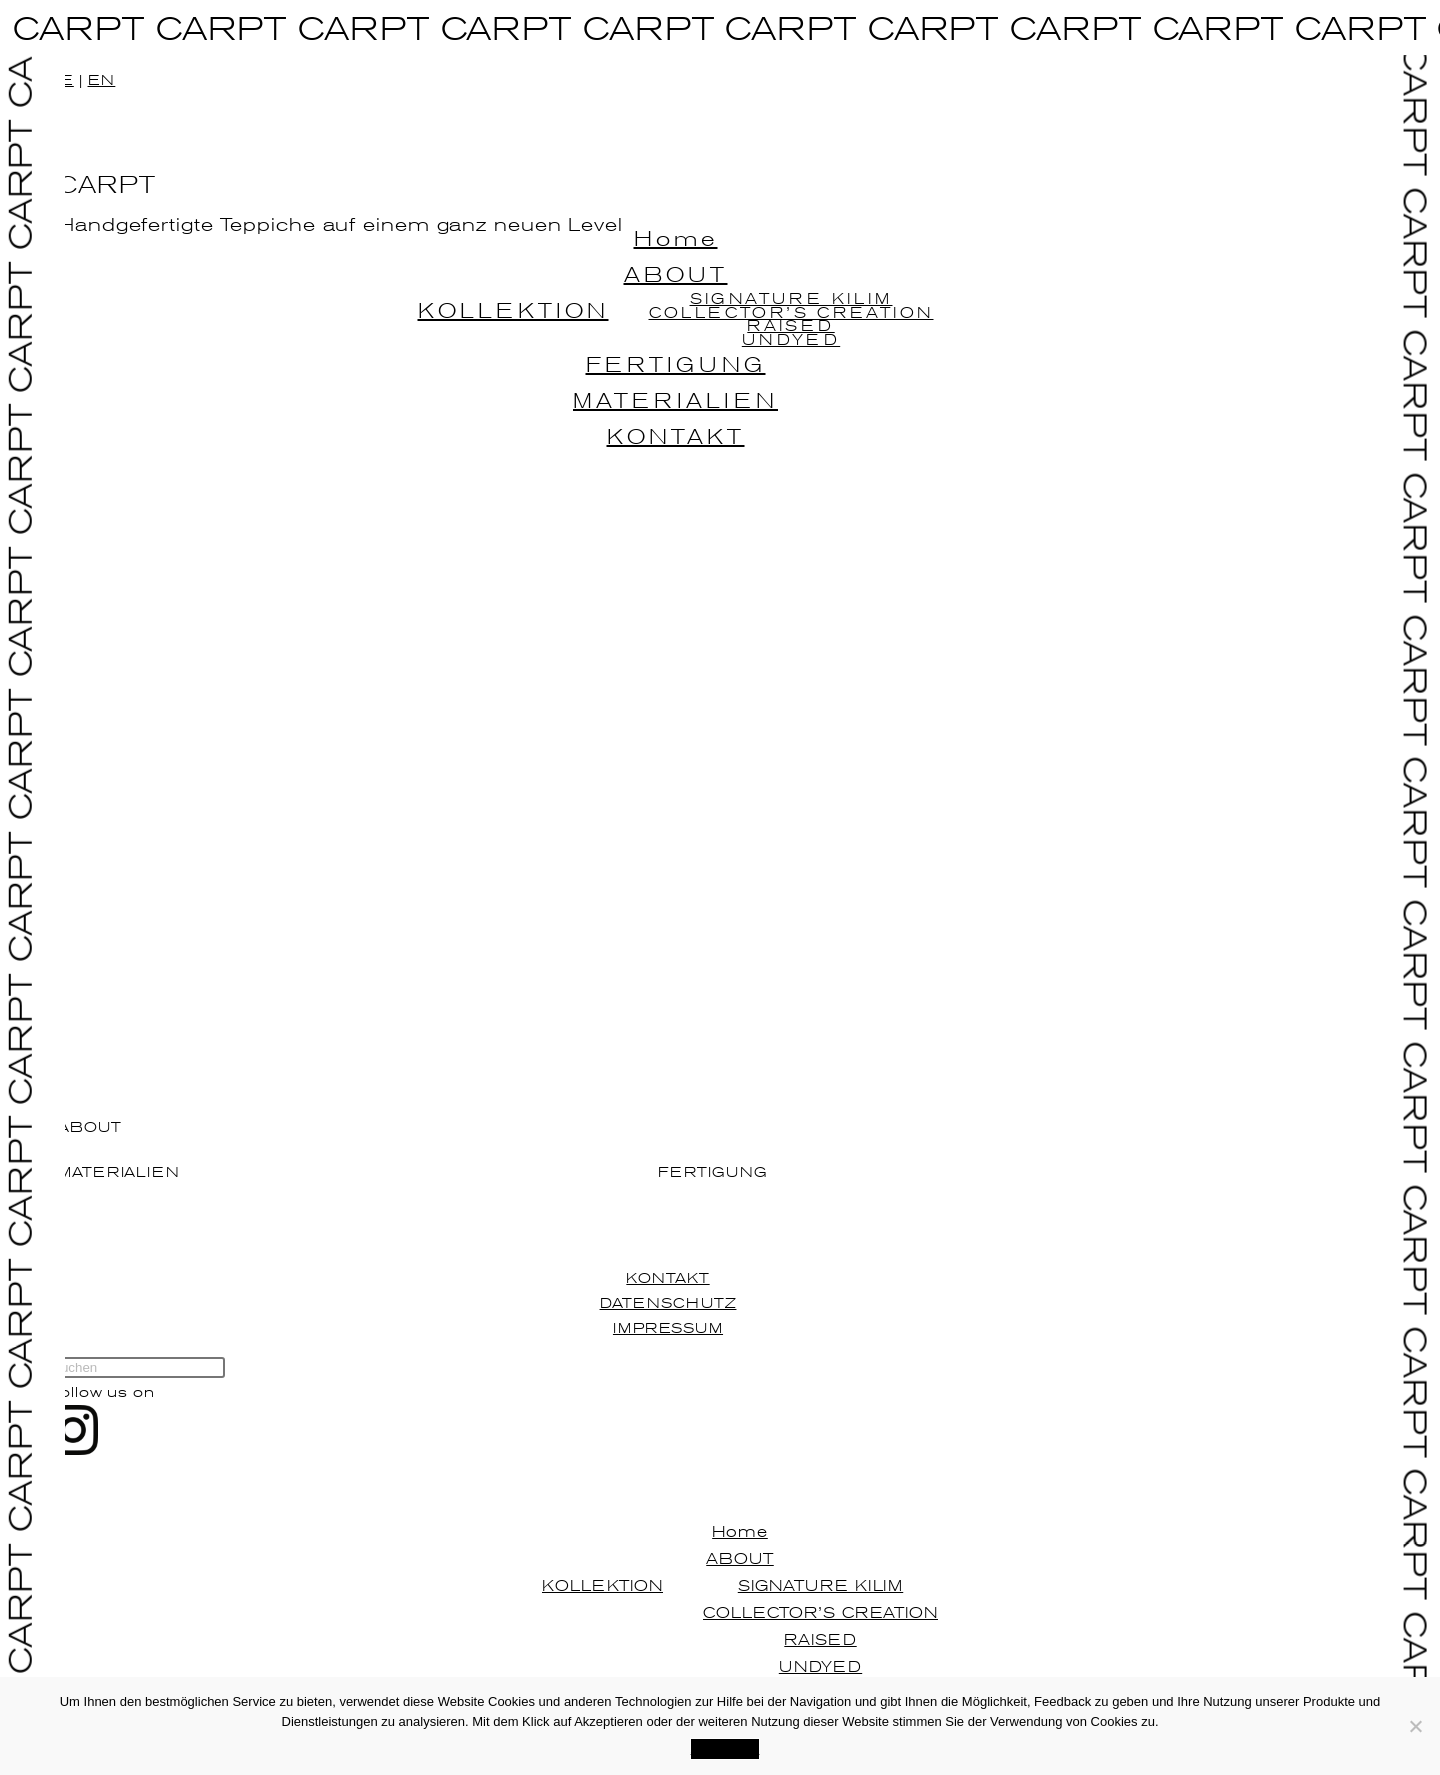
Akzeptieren (725, 1748)
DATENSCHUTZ (668, 1303)
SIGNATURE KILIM (821, 1585)
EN (102, 80)
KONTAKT (667, 1278)
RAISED (820, 1639)
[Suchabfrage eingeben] (136, 1367)
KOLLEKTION (602, 1585)
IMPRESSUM (668, 1328)
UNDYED (820, 1666)
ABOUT (740, 1558)
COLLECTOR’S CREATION (820, 1612)
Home (740, 1531)
